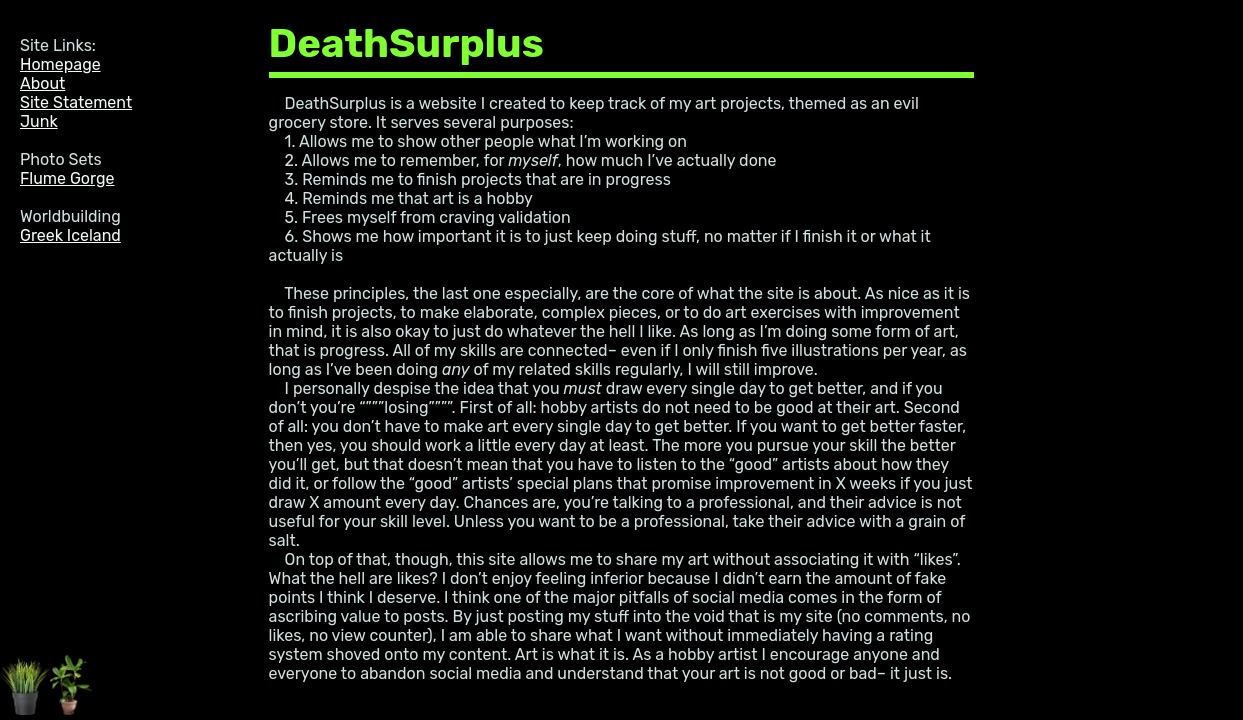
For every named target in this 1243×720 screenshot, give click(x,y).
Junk (39, 121)
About (42, 83)
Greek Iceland (70, 235)
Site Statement (76, 102)
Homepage (60, 64)
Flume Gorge (67, 178)
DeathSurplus (406, 43)
